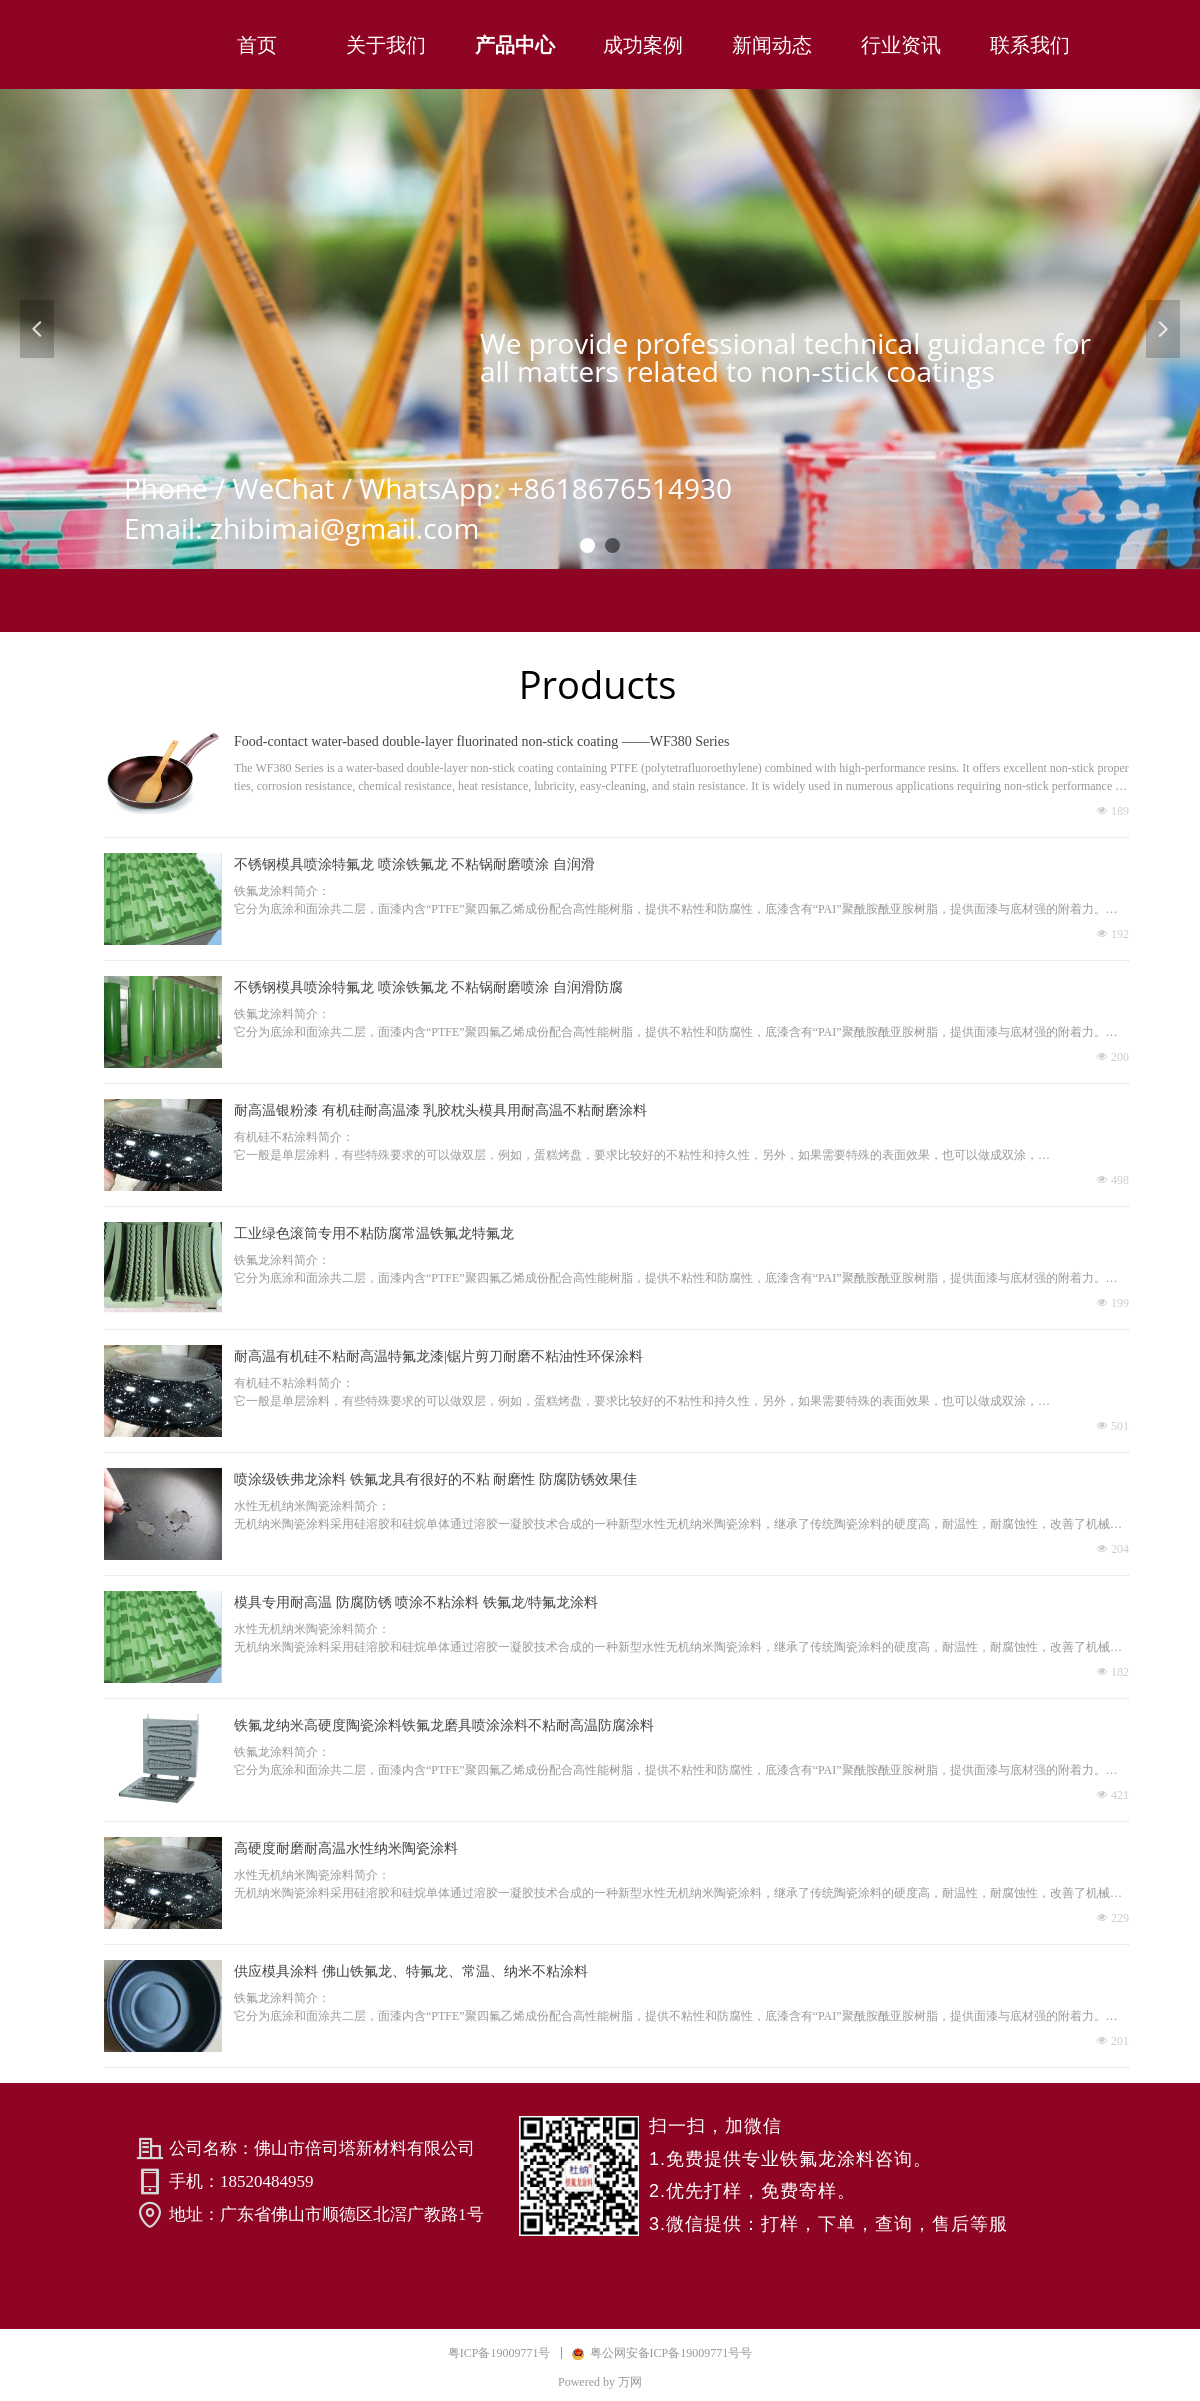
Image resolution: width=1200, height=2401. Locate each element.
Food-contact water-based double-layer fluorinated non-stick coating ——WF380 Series (481, 741)
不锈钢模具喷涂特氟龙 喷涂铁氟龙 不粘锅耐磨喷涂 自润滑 (414, 864)
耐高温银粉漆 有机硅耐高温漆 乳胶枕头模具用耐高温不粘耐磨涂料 (440, 1110)
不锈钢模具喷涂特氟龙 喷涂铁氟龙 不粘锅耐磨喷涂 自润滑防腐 (428, 987)
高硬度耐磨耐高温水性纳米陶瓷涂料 (346, 1848)
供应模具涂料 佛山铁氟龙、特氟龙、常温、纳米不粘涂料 (411, 1971)
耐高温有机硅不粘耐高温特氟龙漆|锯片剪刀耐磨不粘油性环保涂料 (438, 1356)
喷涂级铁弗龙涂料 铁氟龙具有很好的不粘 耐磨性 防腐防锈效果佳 (435, 1479)
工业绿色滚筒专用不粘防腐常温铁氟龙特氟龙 (374, 1233)
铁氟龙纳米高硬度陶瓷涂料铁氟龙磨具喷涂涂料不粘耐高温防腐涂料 (444, 1725)
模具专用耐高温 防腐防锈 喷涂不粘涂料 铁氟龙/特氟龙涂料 (416, 1602)
